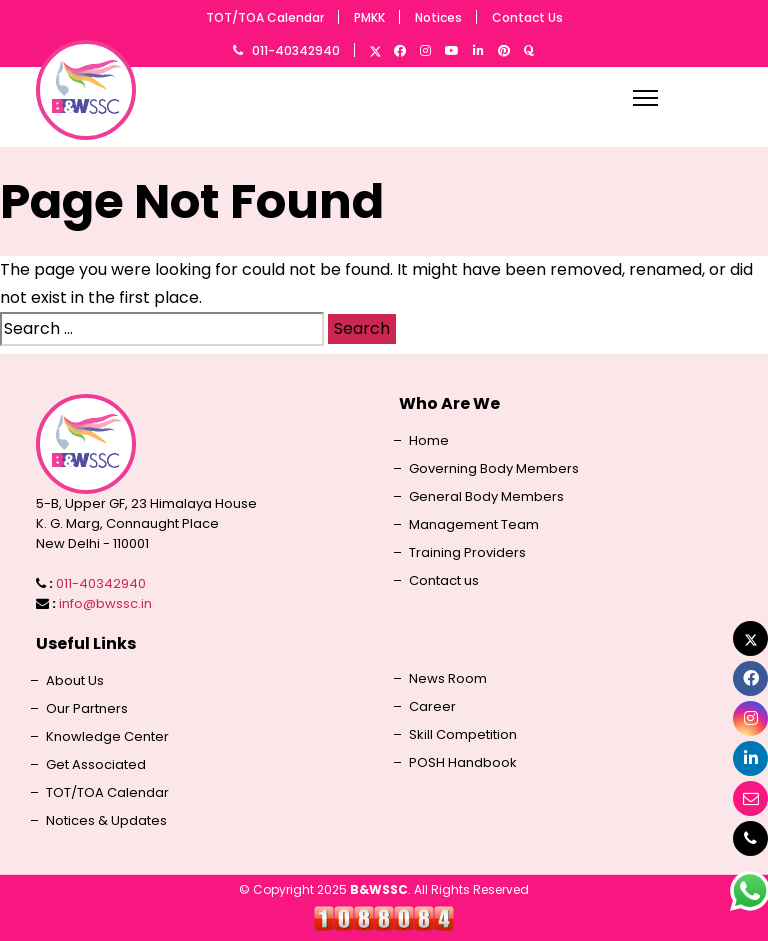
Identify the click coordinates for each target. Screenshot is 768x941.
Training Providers (467, 553)
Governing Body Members (494, 469)
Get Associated (96, 765)
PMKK (369, 17)
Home (429, 441)
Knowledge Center (107, 737)
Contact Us (527, 17)
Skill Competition (463, 735)
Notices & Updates (106, 821)
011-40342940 (296, 50)
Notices (438, 17)
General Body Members (486, 497)
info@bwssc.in (105, 603)
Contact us (444, 581)
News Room (448, 679)
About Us (75, 681)
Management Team (474, 525)
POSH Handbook (463, 763)
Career (432, 707)
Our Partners (87, 709)
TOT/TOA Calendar (265, 17)
